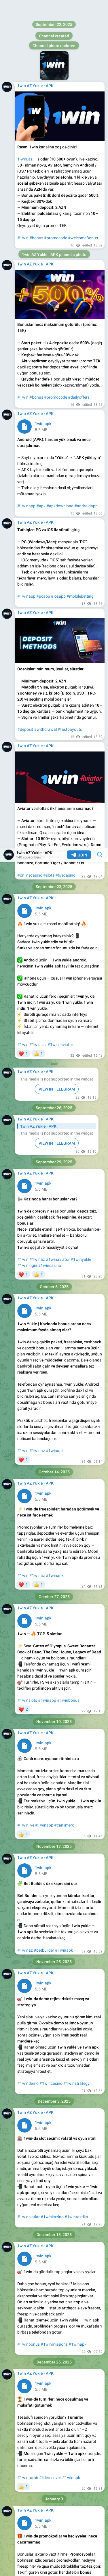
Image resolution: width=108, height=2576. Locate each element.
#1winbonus (68, 852)
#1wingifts (50, 1767)
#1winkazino (52, 1369)
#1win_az (38, 196)
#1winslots (27, 852)
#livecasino (65, 27)
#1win (23, 196)
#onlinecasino (29, 27)
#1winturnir (27, 1630)
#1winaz (37, 411)
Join (79, 7)
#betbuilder (44, 1102)
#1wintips (64, 2028)
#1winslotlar (28, 1369)
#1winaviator (58, 411)
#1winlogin (27, 417)
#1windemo (28, 1235)
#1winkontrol (57, 1894)
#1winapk (55, 603)
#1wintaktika (76, 1369)
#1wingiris (26, 2028)
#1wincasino (49, 417)
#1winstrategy (76, 1235)
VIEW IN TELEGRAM (57, 241)
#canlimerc (64, 977)
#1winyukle (81, 411)
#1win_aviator (60, 196)
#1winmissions (54, 1496)
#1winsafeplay (30, 1894)
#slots (48, 27)
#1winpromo (28, 1767)
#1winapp (47, 852)
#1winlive (25, 977)
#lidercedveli (50, 1630)
